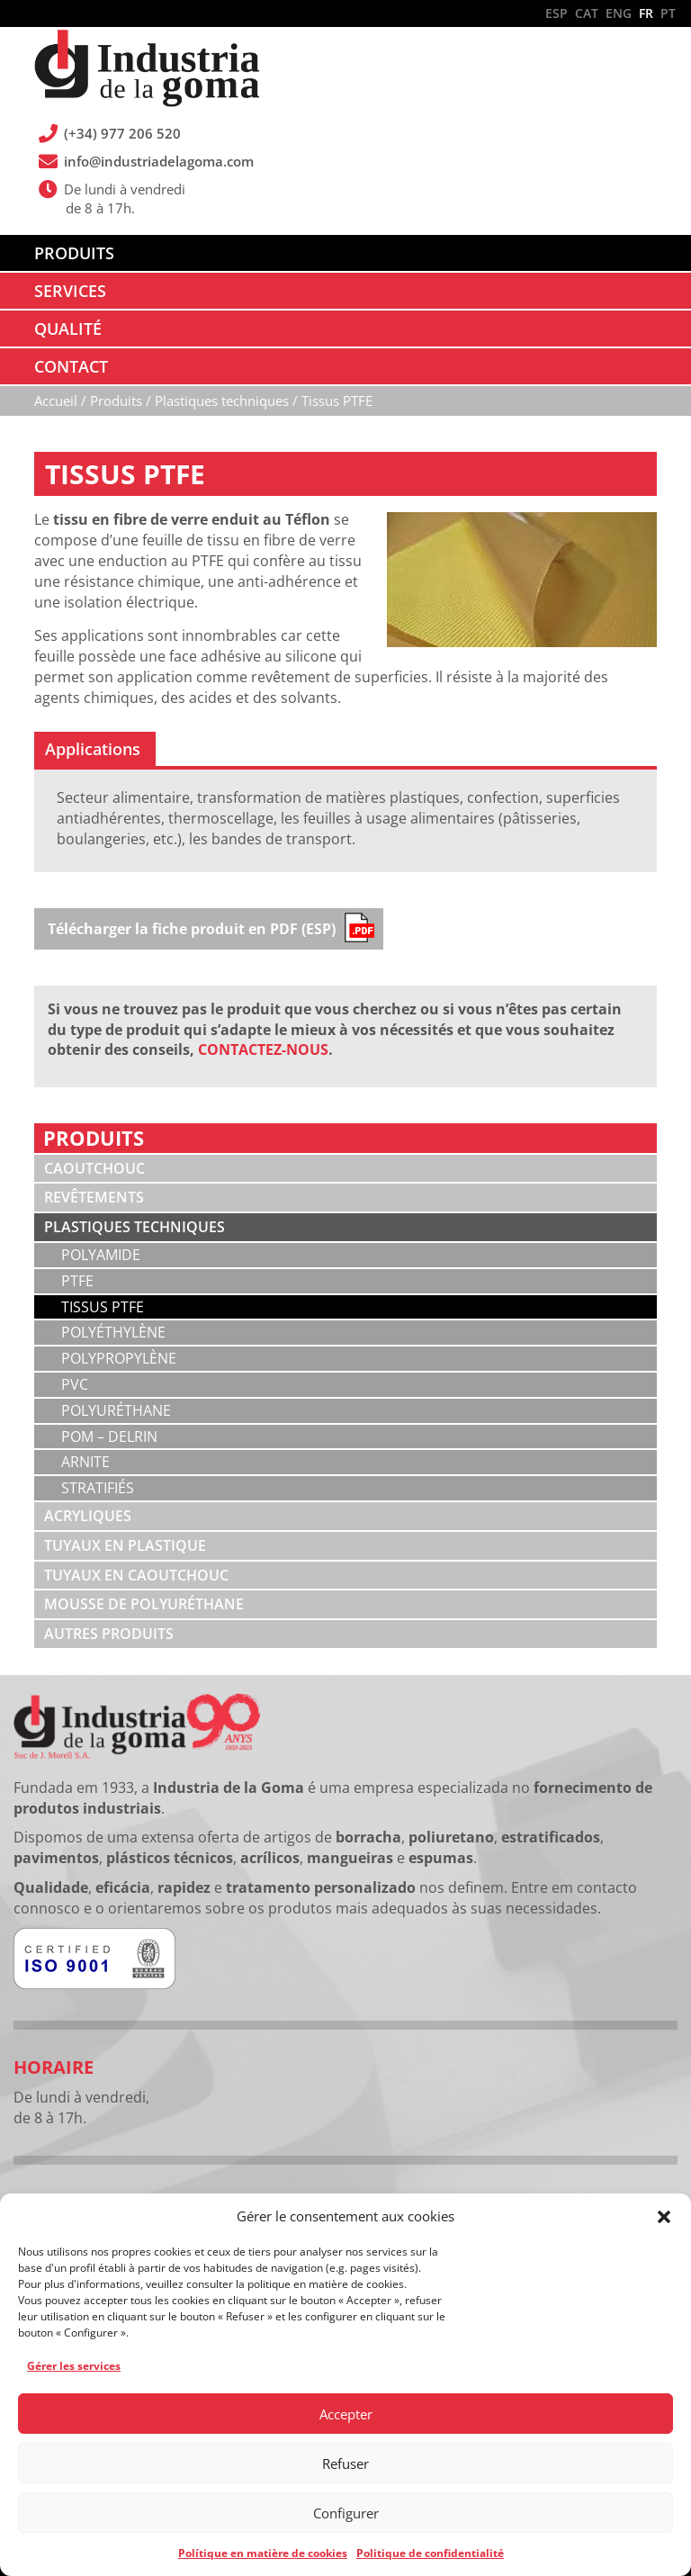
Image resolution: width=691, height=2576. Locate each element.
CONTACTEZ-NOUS (263, 1049)
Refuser (345, 2463)
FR (646, 13)
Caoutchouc (94, 1168)
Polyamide (100, 1255)
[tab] (95, 749)
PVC (74, 1384)
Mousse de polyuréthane (144, 1604)
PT (668, 13)
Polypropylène (118, 1358)
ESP (556, 13)
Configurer (346, 2513)
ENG (619, 13)
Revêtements (94, 1197)
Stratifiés (97, 1488)
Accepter (345, 2414)
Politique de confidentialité (430, 2553)
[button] (664, 2217)
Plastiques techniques (134, 1227)
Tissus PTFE (102, 1307)
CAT (586, 13)
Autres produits (109, 1634)
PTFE (77, 1281)
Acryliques (87, 1516)
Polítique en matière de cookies (262, 2553)
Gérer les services (74, 2365)
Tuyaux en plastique (125, 1545)
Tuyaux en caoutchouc (136, 1575)
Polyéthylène (113, 1332)
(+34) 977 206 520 (123, 133)
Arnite (85, 1462)
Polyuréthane (116, 1410)
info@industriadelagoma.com (159, 161)
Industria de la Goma (146, 70)
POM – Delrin (109, 1436)
